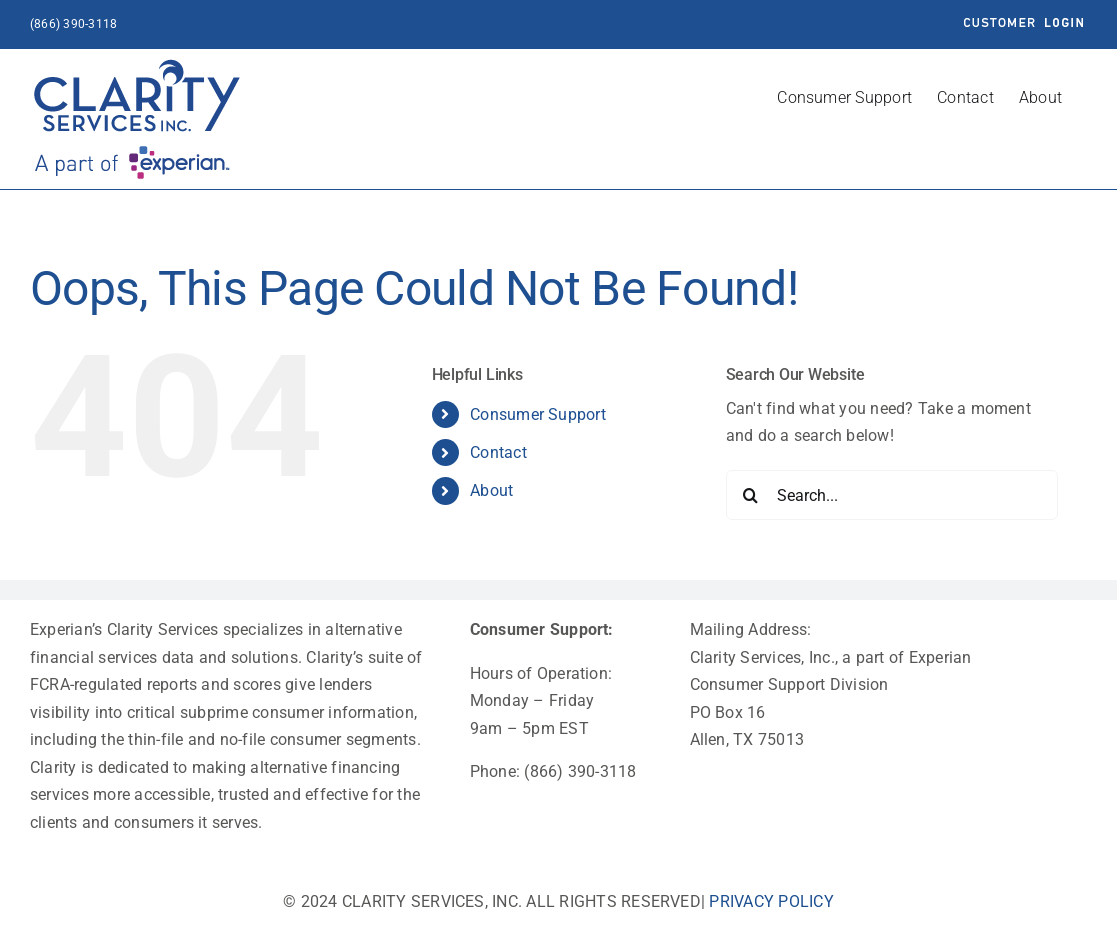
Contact (498, 452)
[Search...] (892, 495)
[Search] (751, 495)
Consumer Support (538, 414)
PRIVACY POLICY (771, 901)
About (491, 490)
